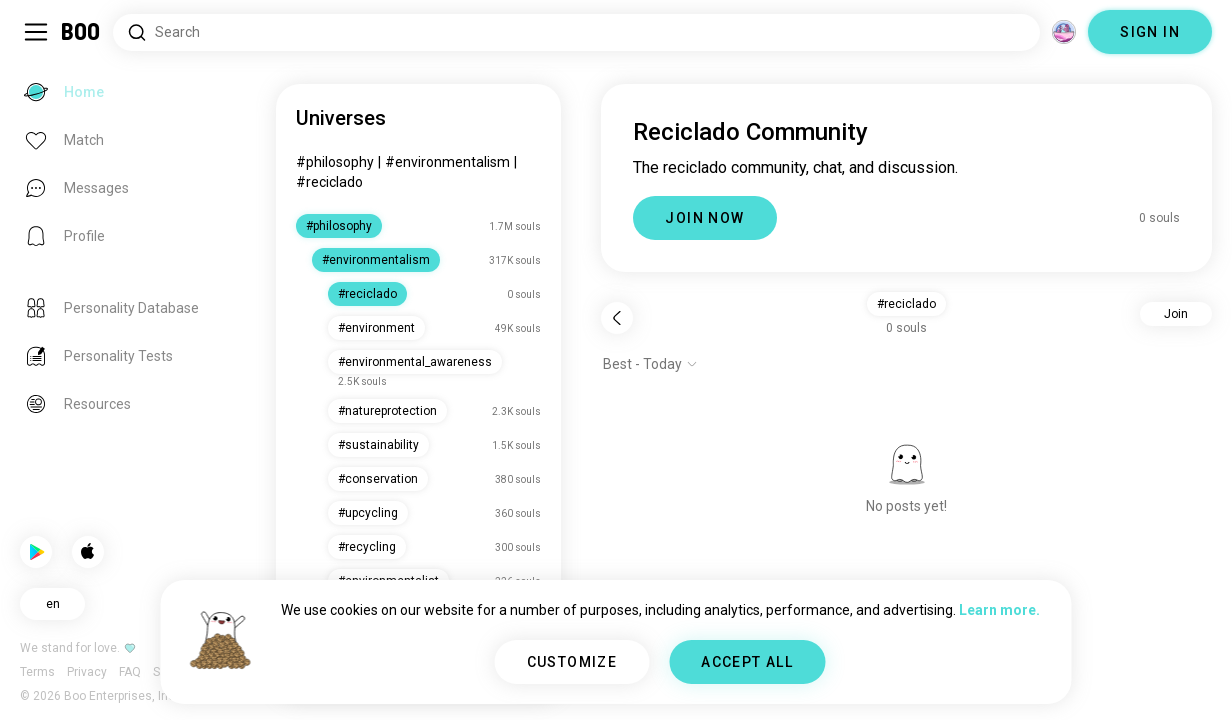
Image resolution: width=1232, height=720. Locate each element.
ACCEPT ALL (747, 662)
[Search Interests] (576, 32)
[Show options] (650, 364)
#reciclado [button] (906, 304)
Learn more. (999, 610)
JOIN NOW (704, 218)
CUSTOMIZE (572, 662)
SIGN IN (1150, 32)
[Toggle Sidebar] (36, 32)
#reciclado (329, 182)
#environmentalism (447, 162)
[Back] (617, 318)
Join (1176, 314)
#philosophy (335, 162)
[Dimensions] (1064, 32)
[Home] (81, 32)
